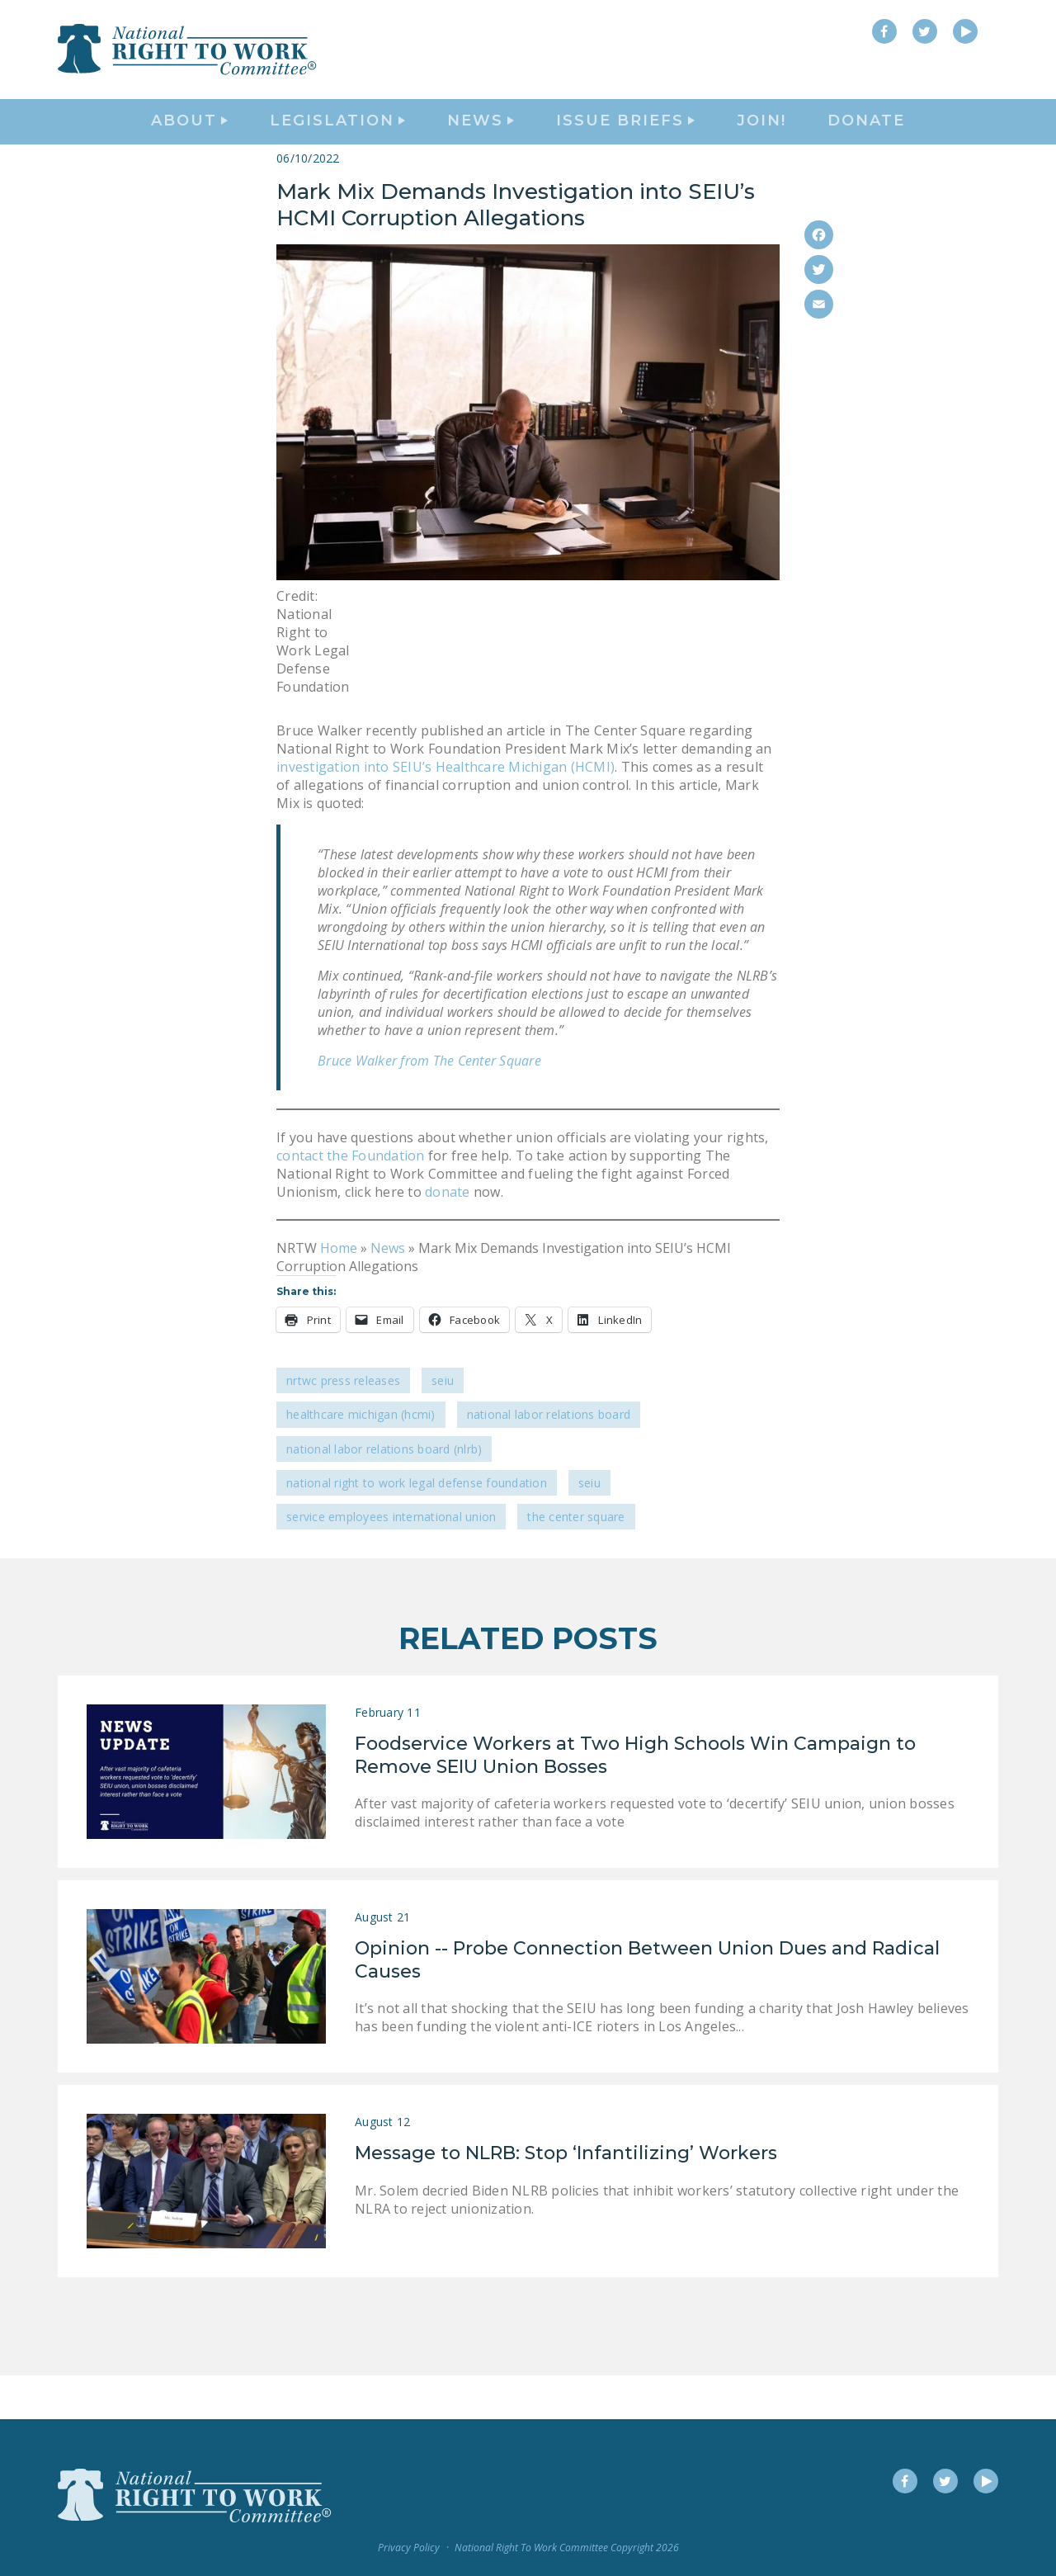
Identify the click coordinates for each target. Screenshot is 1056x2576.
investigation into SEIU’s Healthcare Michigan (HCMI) (445, 810)
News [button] (480, 145)
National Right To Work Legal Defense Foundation (416, 1526)
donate (446, 1236)
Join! (761, 145)
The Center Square (576, 1560)
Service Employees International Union (391, 1560)
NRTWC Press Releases (343, 1424)
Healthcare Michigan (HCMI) (361, 1459)
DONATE (866, 145)
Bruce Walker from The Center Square (429, 1104)
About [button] (189, 145)
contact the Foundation (350, 1199)
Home (338, 1292)
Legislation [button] (337, 145)
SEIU (442, 1424)
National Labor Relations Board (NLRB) (384, 1493)
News (387, 1292)
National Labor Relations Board (549, 1459)
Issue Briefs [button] (625, 145)
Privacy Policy (409, 2548)
